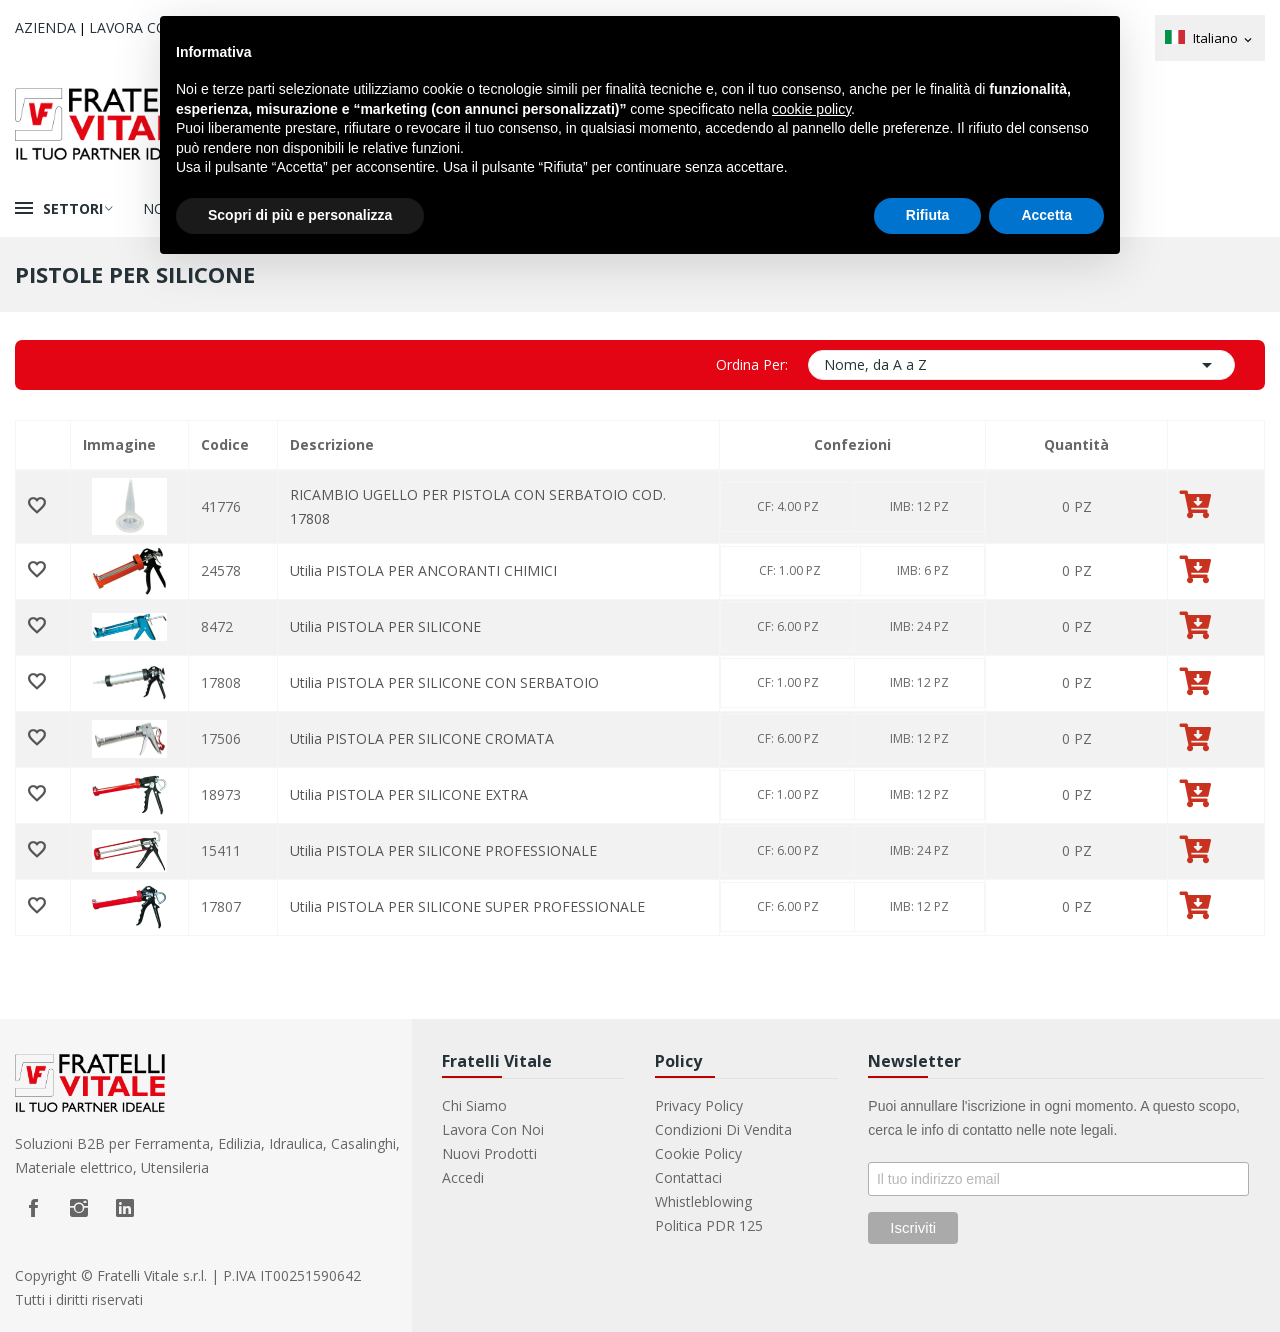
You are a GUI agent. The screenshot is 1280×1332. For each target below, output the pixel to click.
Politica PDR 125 (709, 1225)
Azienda (45, 27)
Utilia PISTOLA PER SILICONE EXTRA (409, 794)
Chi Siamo (474, 1105)
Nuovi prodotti (489, 1153)
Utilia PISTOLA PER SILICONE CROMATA (422, 738)
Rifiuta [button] (928, 215)
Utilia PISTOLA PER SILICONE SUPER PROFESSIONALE (467, 906)
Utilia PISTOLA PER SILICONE (385, 626)
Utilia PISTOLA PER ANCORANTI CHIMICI (423, 570)
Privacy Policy (699, 1105)
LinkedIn (125, 1208)
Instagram (79, 1208)
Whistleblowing (703, 1201)
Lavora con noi (493, 1129)
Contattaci (688, 1177)
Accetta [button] (1046, 215)
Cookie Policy (698, 1153)
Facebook (33, 1208)
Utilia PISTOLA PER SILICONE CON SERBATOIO (444, 682)
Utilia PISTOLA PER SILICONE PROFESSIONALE (443, 850)
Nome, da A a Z (1022, 365)
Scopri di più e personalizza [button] (300, 215)
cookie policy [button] (811, 109)
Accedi (463, 1177)
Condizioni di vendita (723, 1129)
